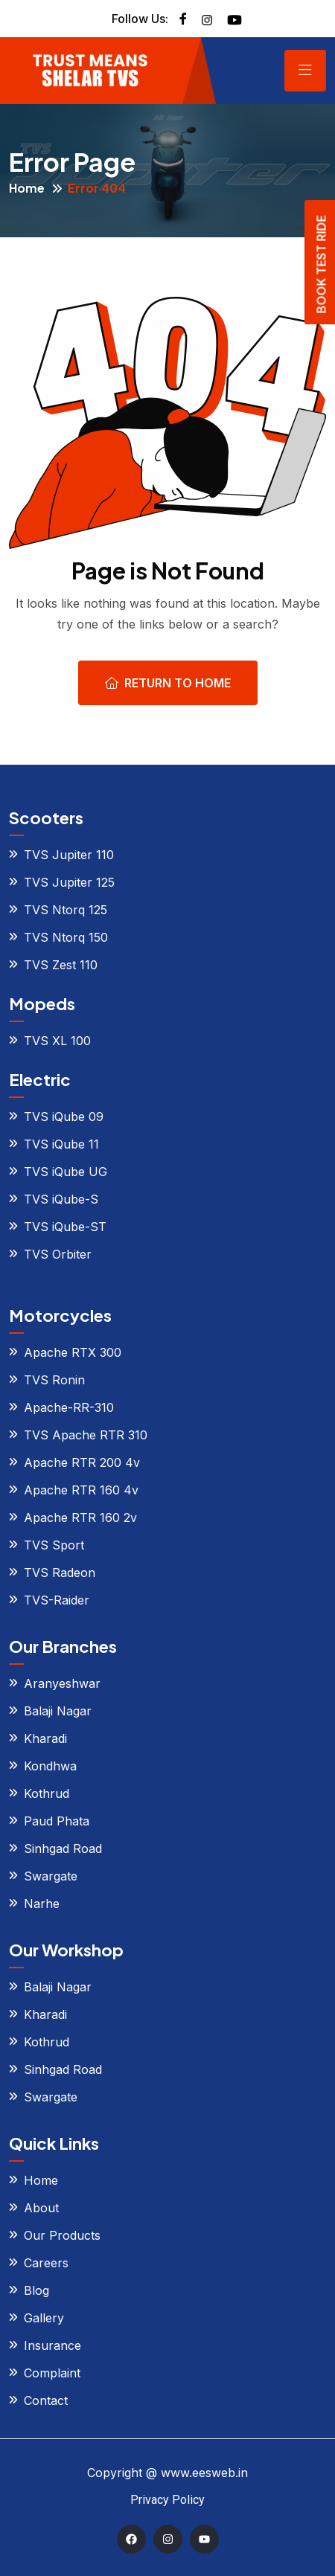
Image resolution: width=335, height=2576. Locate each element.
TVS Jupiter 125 (69, 882)
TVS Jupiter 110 (69, 854)
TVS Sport (54, 1545)
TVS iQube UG (65, 1171)
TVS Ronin (54, 1379)
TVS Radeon (59, 1572)
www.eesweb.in (204, 2472)
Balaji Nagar (58, 1710)
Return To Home (168, 682)
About (41, 2207)
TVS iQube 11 (61, 1144)
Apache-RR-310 (69, 1407)
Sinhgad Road (63, 1848)
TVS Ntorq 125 (65, 909)
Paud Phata (56, 1821)
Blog (36, 2290)
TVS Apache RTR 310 (85, 1434)
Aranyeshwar (62, 1683)
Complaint (52, 2372)
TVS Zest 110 (61, 964)
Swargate (50, 1876)
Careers (46, 2262)
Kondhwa (50, 1765)
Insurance (52, 2345)
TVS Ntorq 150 (66, 937)
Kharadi (45, 1738)
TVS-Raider (56, 1600)
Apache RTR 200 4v (82, 1462)
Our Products (62, 2235)
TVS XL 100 (57, 1040)
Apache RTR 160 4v (81, 1490)
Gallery (44, 2317)
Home (27, 188)
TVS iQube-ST (65, 1226)
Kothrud (46, 1793)
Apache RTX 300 (72, 1352)
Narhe (42, 1903)
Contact (46, 2400)
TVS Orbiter (58, 1254)
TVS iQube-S (61, 1199)
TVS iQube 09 (63, 1116)
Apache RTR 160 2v (80, 1517)
